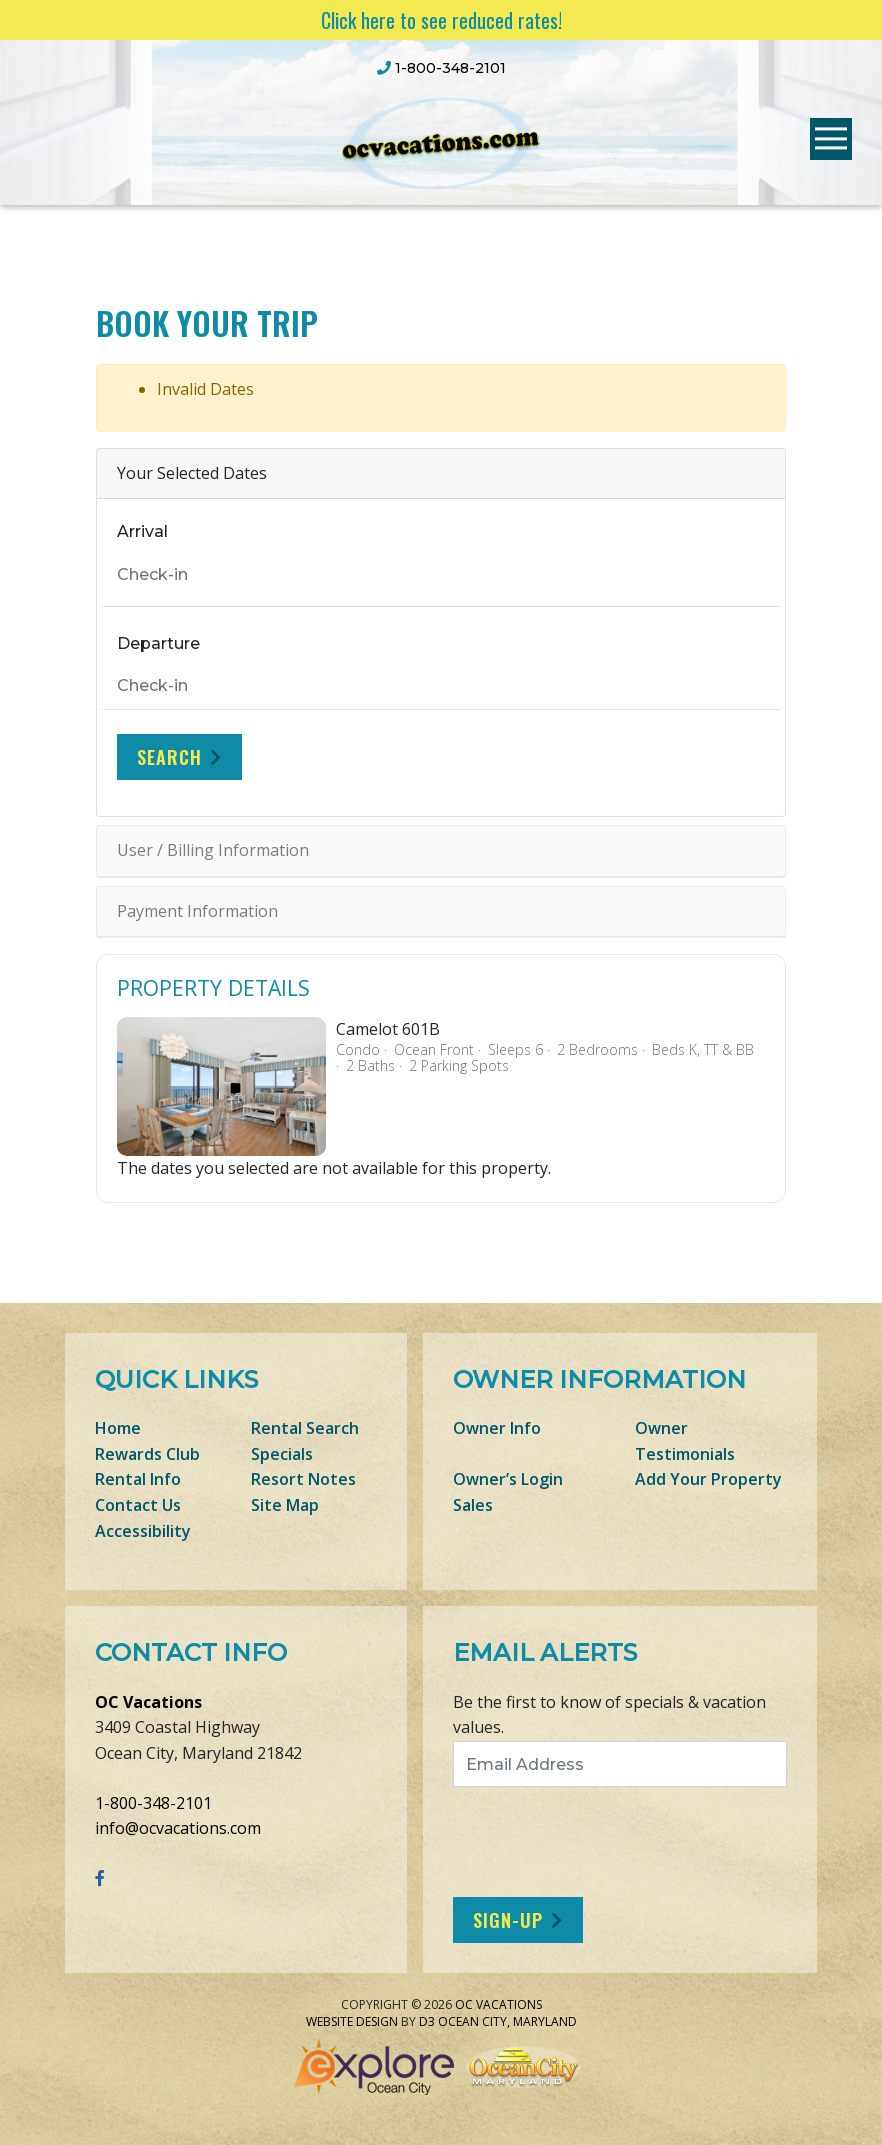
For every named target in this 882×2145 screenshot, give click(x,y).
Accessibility (143, 1531)
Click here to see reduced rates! (441, 20)
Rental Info (138, 1479)
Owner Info (497, 1428)
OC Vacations (148, 1702)
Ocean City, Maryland (507, 2021)
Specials (282, 1454)
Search (169, 757)
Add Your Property (708, 1479)
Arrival (142, 531)
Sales (473, 1505)
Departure (158, 643)
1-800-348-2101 (153, 1803)
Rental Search (305, 1428)
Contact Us (138, 1505)
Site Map (285, 1505)
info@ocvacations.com (178, 1828)
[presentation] (620, 1842)
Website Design (352, 2021)
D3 (427, 2021)
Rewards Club (147, 1454)
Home (118, 1428)
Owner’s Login (508, 1479)
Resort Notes (303, 1479)
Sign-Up (508, 1920)
